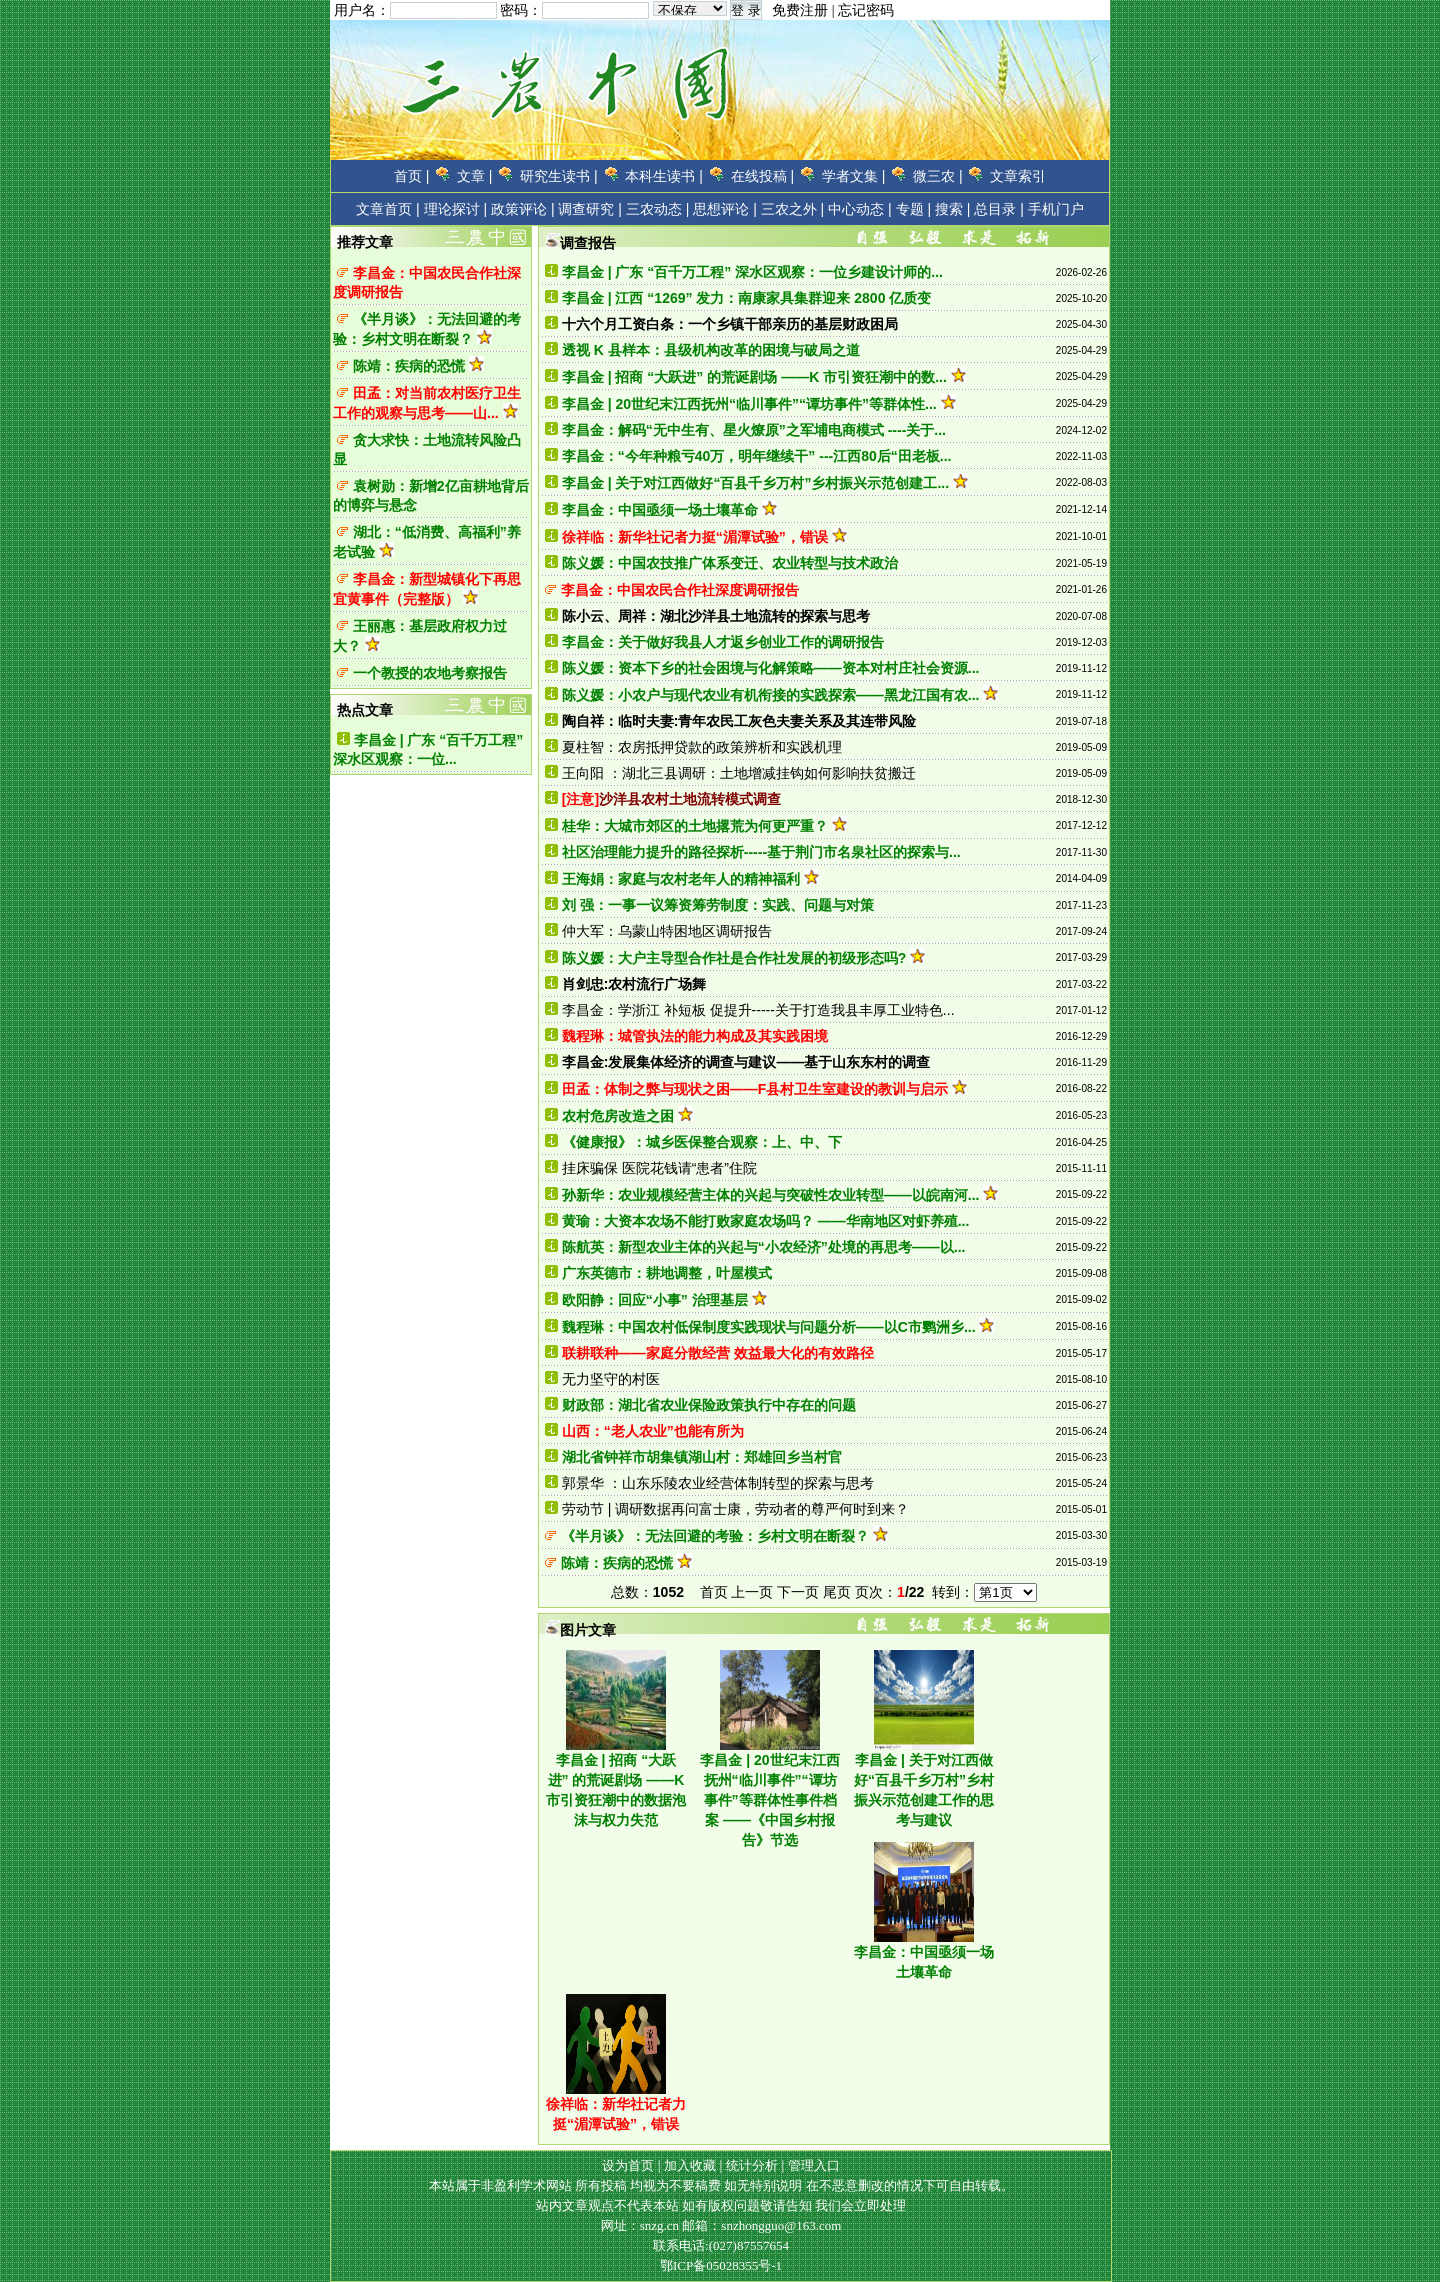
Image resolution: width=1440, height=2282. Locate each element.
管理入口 (814, 2165)
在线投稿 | (763, 176)
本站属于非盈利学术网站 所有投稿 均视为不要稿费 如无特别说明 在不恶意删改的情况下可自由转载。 (721, 2185)
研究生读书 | (559, 176)
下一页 (798, 1592)
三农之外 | (793, 209)
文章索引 (1018, 176)
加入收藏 (690, 2165)
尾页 (837, 1592)
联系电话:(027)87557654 (721, 2245)
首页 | (412, 176)
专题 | (914, 209)
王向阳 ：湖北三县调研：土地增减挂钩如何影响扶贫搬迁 (739, 773)
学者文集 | (854, 176)
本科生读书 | (664, 176)
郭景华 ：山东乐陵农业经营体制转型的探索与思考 (718, 1483)
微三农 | (938, 176)
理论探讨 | (456, 209)
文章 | (475, 176)
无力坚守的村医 (611, 1379)
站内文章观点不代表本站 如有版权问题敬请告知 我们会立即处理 (721, 2205)
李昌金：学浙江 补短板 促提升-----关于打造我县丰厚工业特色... (758, 1010)
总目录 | (999, 209)
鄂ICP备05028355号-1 (721, 2265)
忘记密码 (866, 10)
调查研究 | (590, 209)
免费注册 (800, 10)
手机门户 (1056, 209)
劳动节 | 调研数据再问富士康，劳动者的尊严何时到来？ (735, 1509)
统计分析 (752, 2165)
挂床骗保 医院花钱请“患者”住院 (659, 1168)
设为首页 (628, 2165)
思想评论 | (725, 209)
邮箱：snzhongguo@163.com (761, 2225)
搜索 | (953, 209)
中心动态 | (860, 209)
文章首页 (384, 209)
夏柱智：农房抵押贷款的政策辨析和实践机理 (702, 747)
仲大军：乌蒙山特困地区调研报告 (667, 931)
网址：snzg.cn (642, 2225)
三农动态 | (658, 209)
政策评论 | (523, 209)
